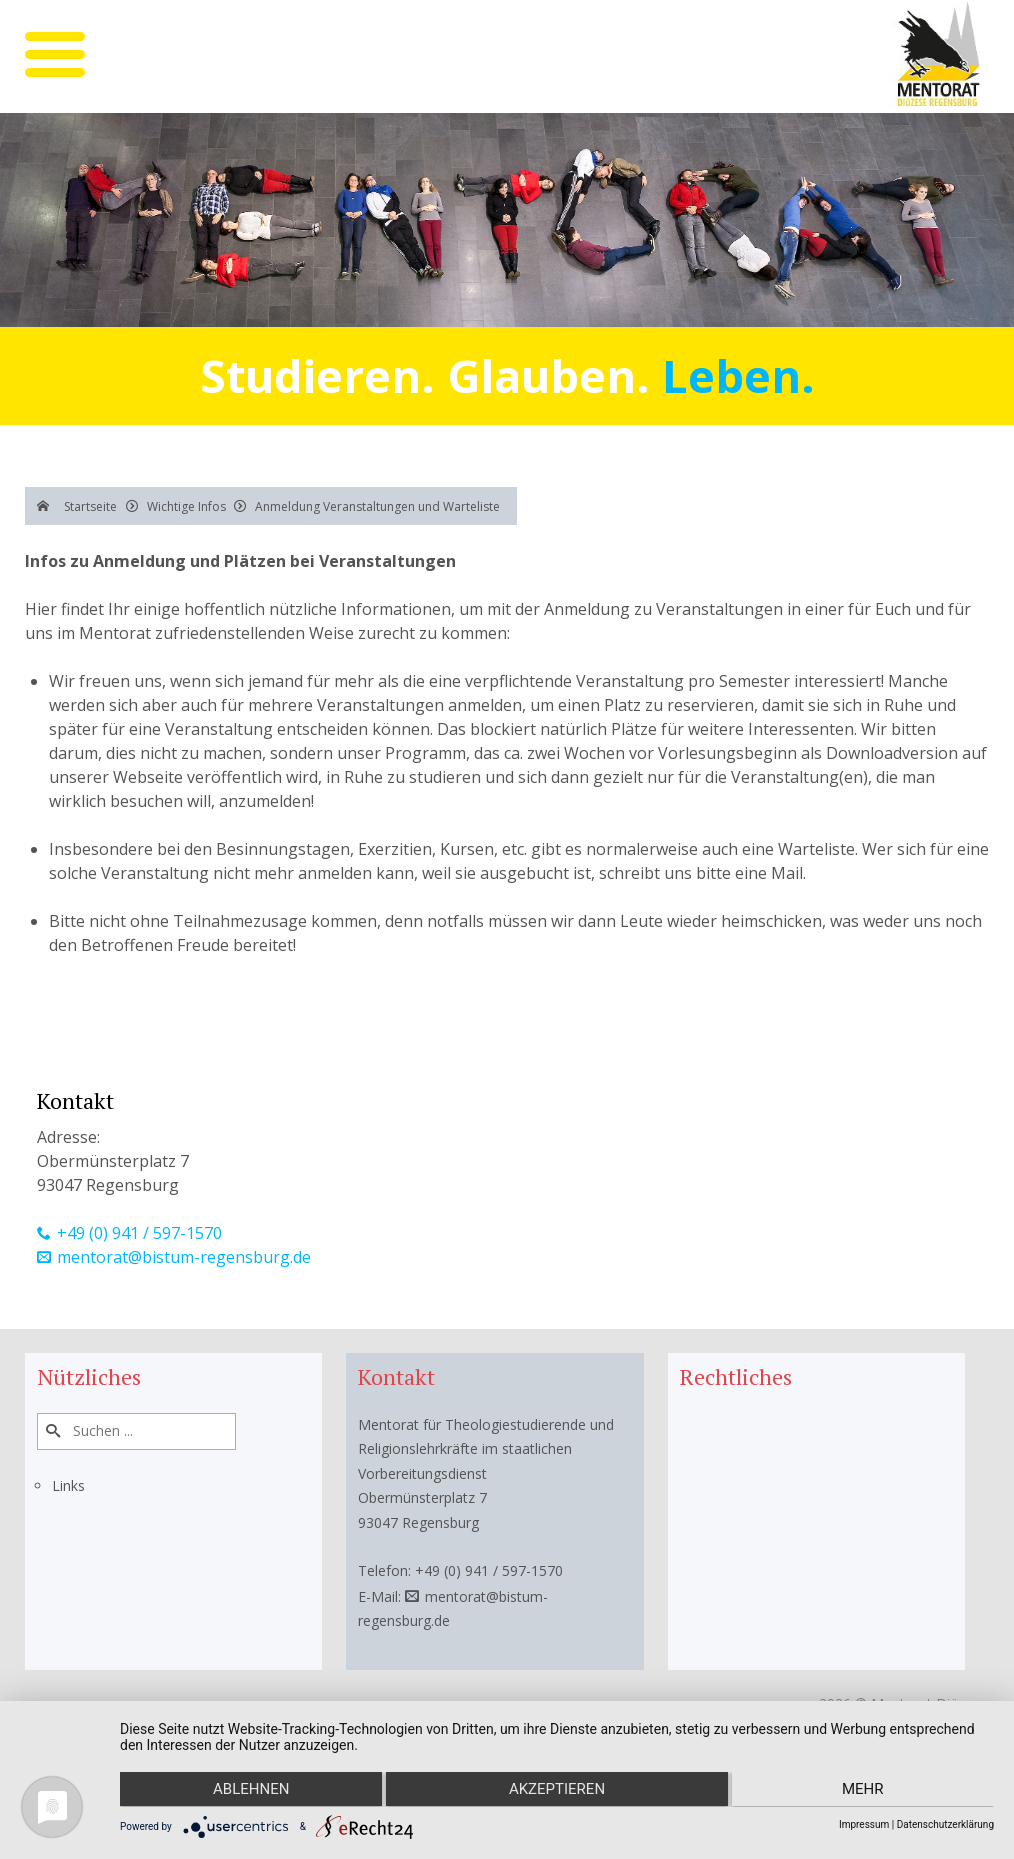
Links (68, 1485)
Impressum (864, 1824)
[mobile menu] (55, 54)
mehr (864, 1790)
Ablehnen (250, 1790)
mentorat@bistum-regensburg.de (184, 1257)
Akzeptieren (557, 1790)
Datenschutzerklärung (945, 1824)
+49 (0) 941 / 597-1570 (139, 1233)
